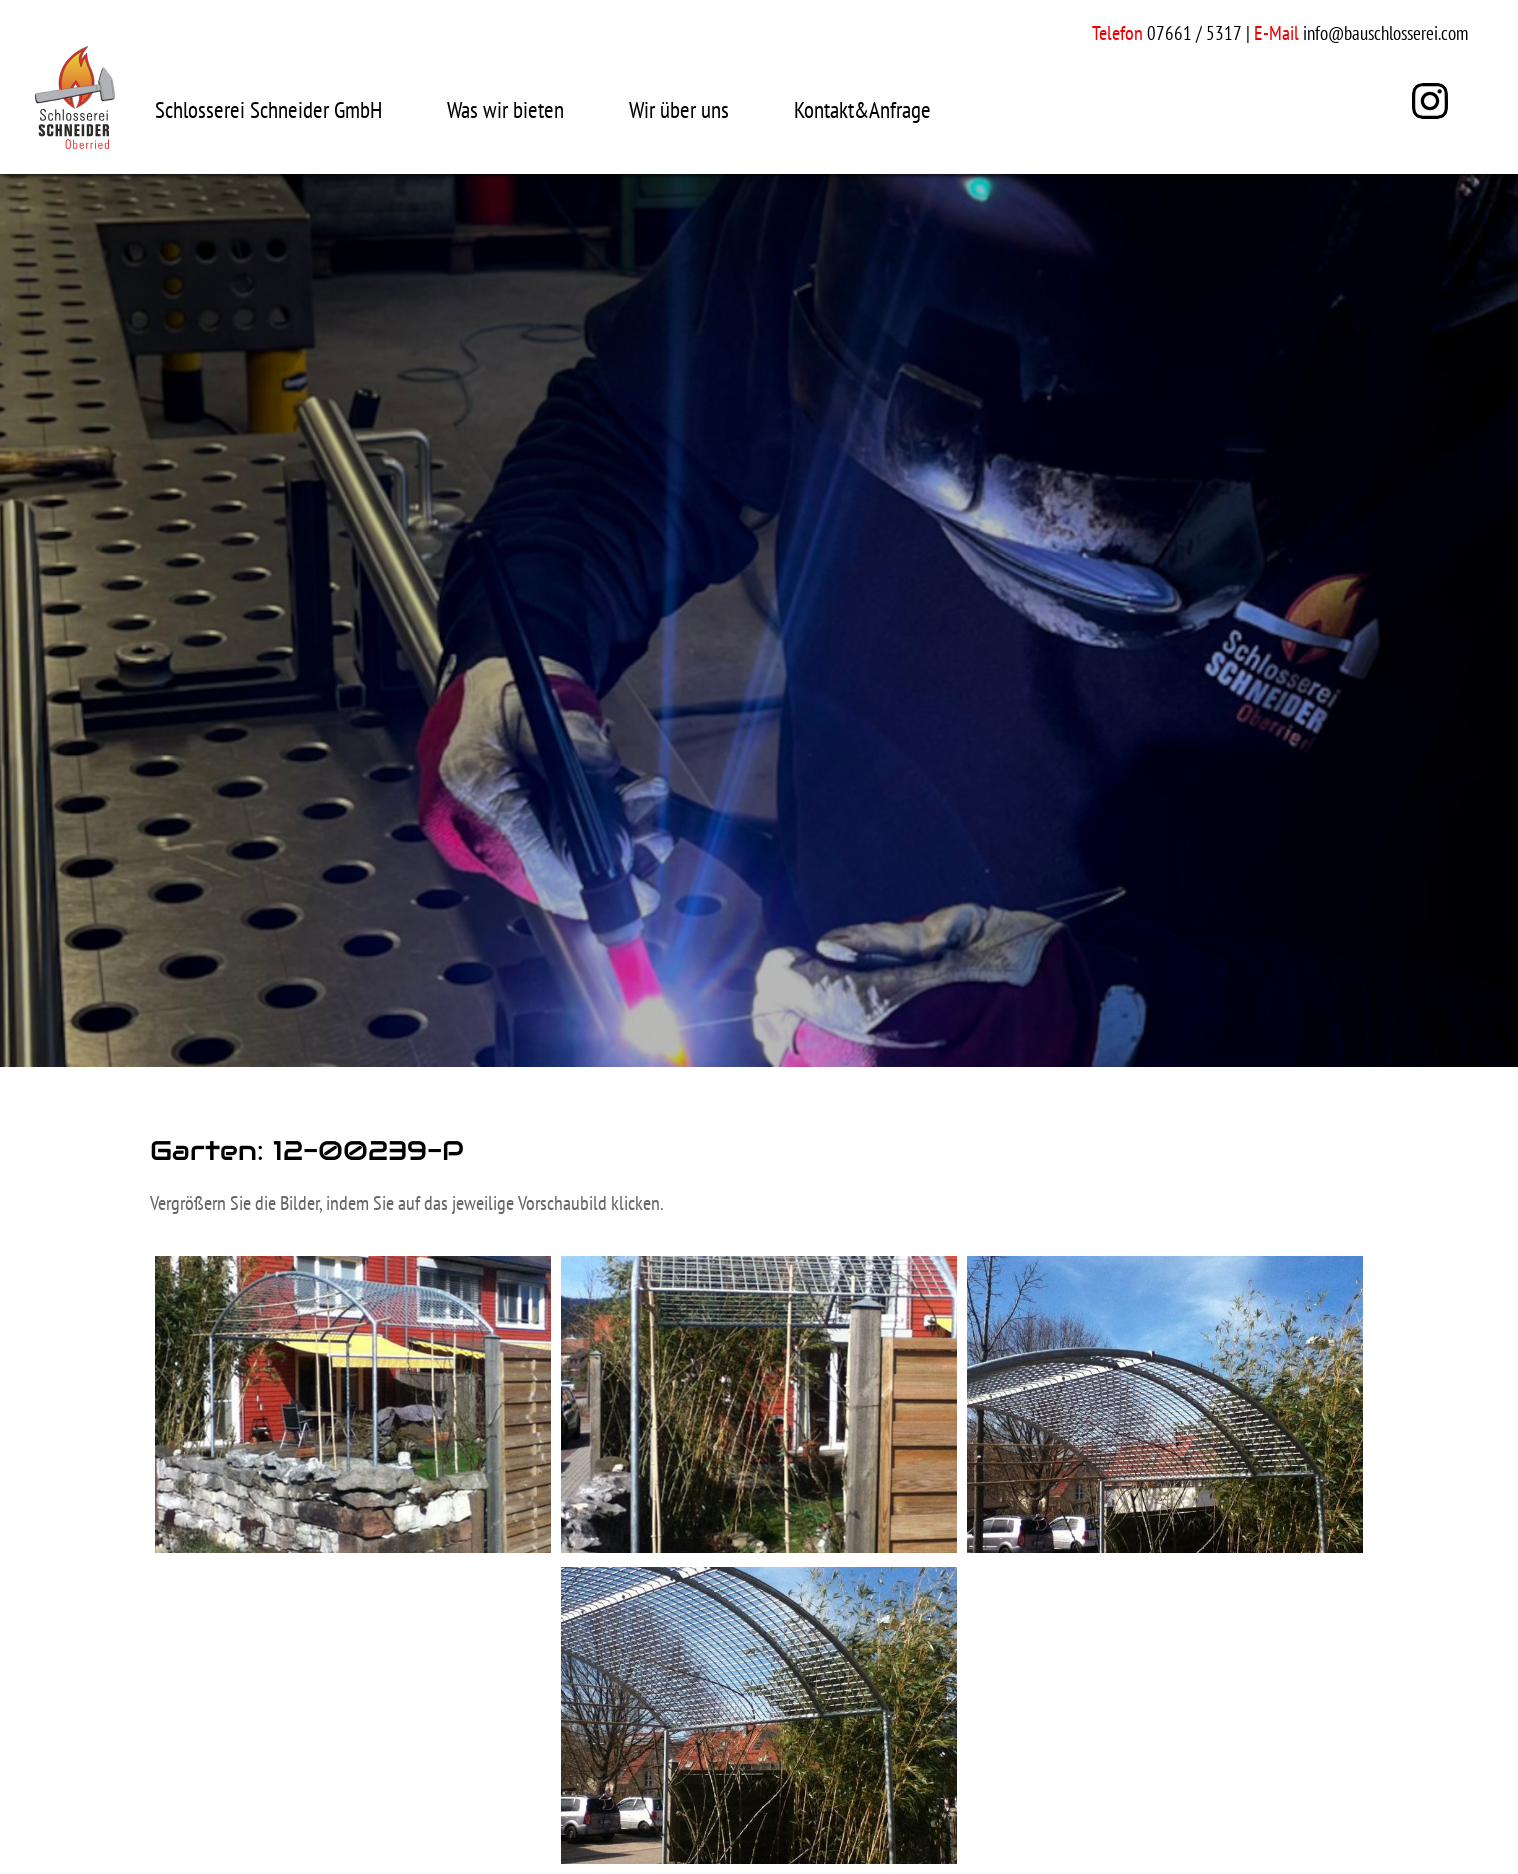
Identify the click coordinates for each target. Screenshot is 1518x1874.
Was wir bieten (505, 109)
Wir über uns (679, 109)
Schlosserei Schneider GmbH (268, 109)
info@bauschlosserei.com (1385, 33)
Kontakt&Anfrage (862, 109)
